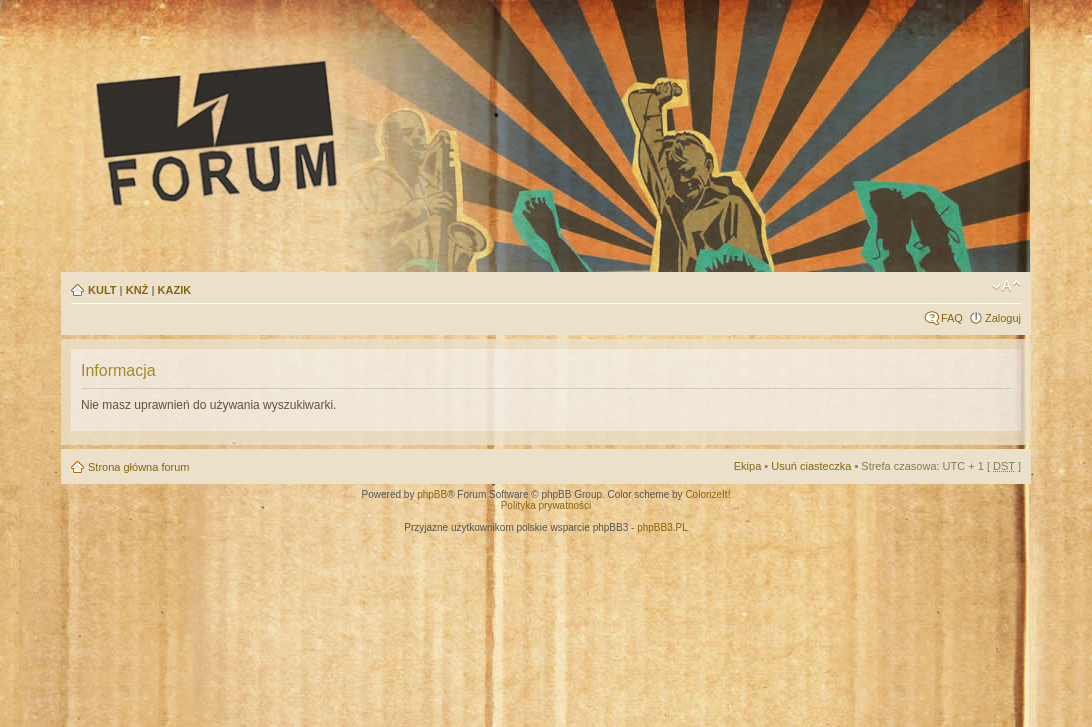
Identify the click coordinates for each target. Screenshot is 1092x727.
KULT (102, 290)
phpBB (432, 494)
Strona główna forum (139, 467)
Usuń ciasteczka (811, 466)
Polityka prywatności (546, 505)
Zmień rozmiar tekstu (1006, 286)
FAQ (952, 318)
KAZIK (175, 290)
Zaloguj (1003, 318)
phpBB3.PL (662, 527)
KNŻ (137, 290)
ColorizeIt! (707, 494)
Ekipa (748, 466)
